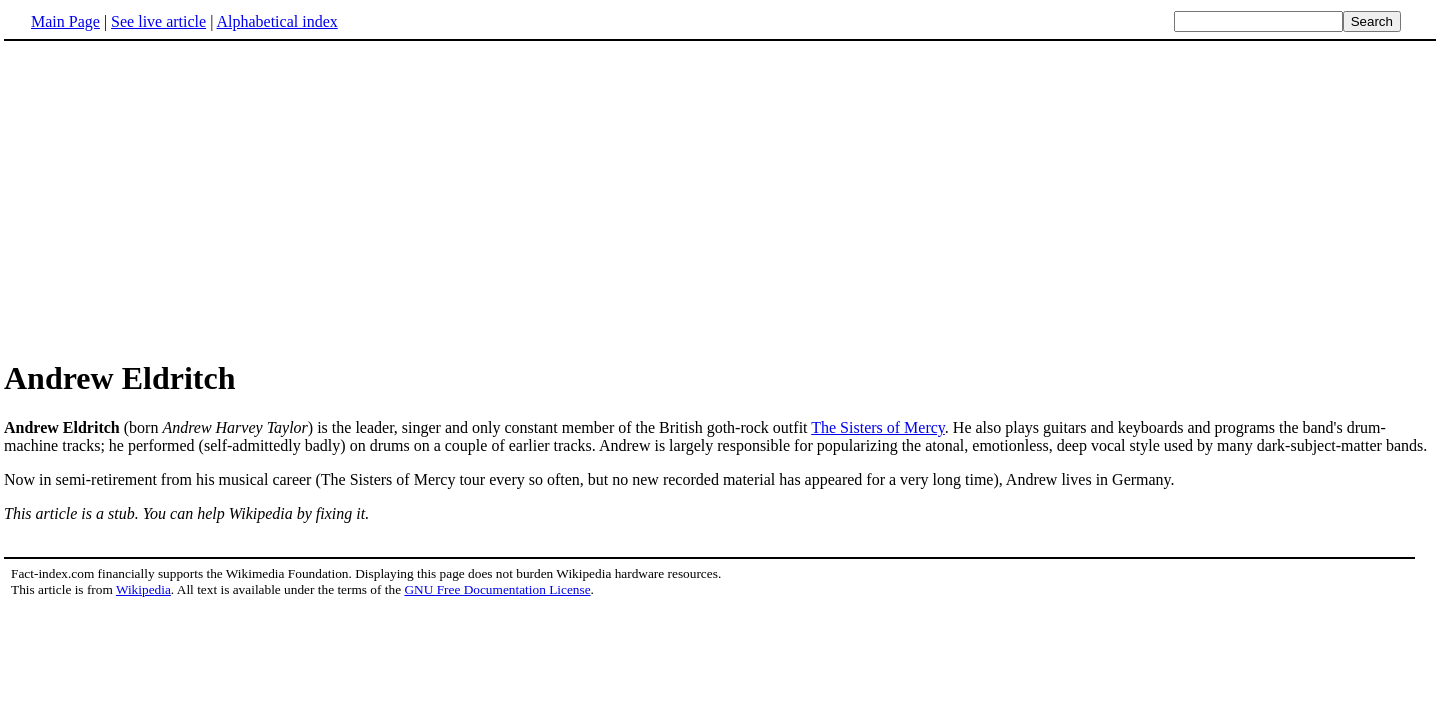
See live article (158, 21)
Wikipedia (143, 589)
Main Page (65, 21)
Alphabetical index (276, 21)
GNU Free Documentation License (497, 589)
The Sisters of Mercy (878, 427)
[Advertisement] (720, 199)
